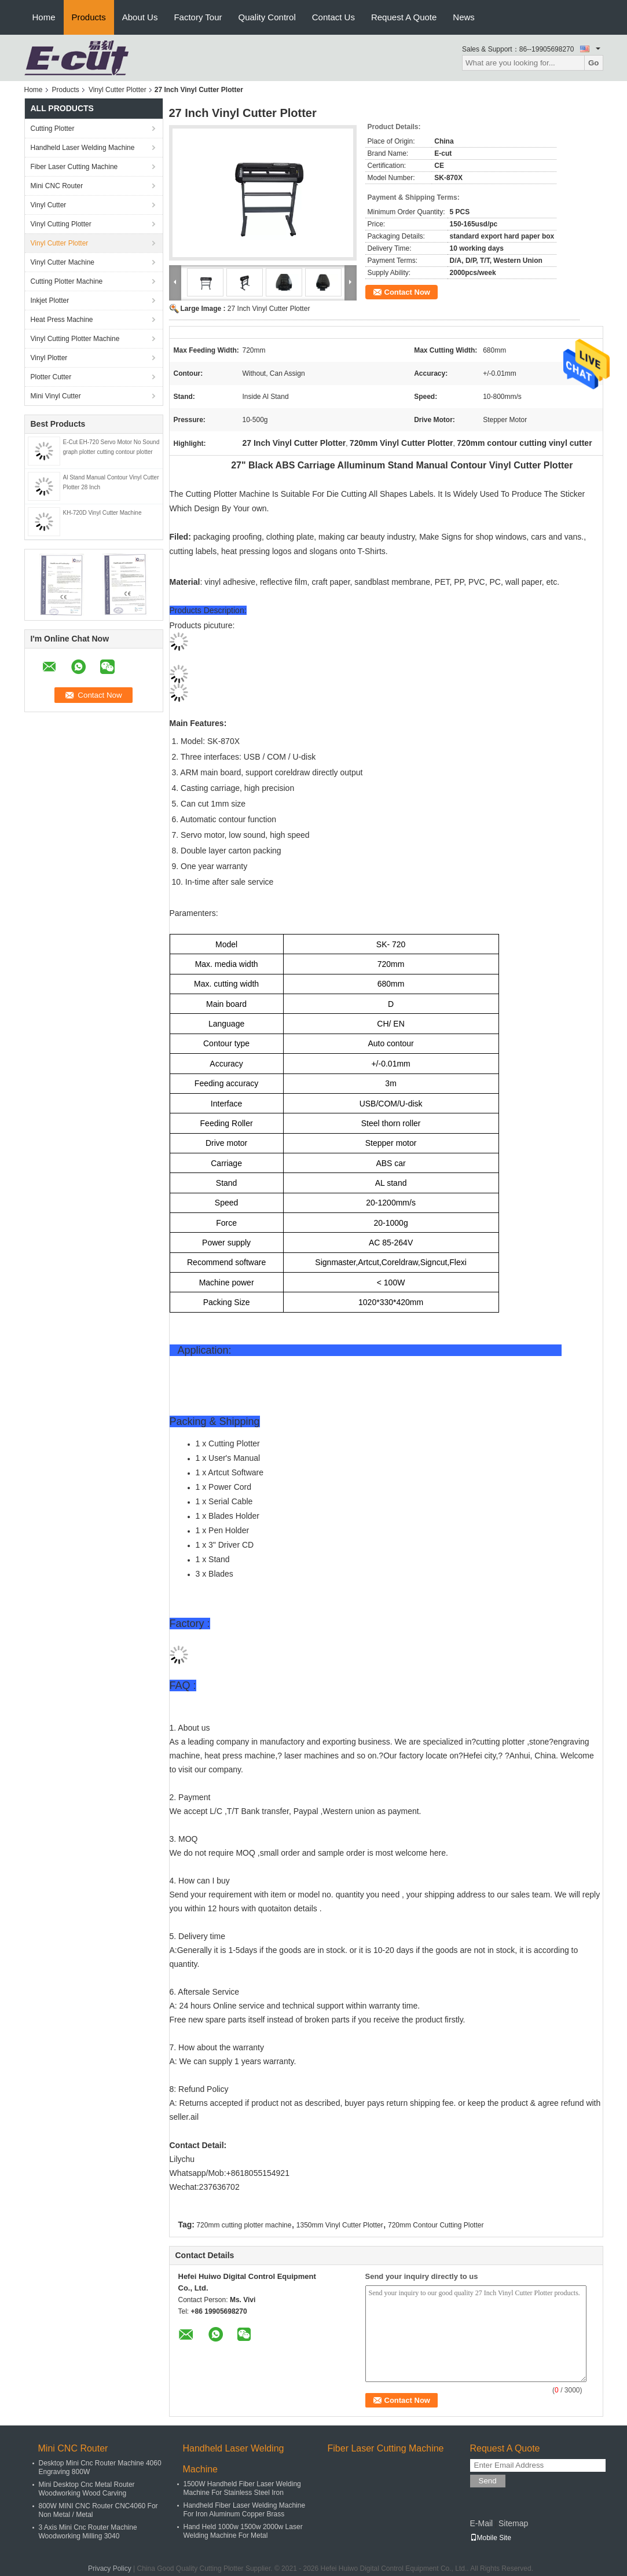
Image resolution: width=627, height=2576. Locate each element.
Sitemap (513, 2523)
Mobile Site (490, 2538)
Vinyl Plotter (49, 358)
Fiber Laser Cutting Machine (74, 167)
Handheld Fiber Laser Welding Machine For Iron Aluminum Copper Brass (245, 2509)
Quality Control (267, 17)
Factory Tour (198, 17)
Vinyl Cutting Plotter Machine (75, 339)
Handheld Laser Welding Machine (83, 148)
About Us (140, 17)
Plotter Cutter (51, 377)
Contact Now (407, 292)
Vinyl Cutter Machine (63, 262)
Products (89, 17)
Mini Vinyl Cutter (56, 396)
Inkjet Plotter (50, 300)
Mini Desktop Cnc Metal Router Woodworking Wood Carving (87, 2488)
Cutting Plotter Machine (67, 281)
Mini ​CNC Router (57, 186)
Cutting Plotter (53, 128)
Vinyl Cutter (49, 205)
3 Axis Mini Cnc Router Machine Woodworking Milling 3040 (88, 2531)
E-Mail (481, 2523)
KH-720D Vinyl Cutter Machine (102, 513)
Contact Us (333, 17)
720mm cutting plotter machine (243, 2225)
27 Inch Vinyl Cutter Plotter (269, 309)
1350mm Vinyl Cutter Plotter (339, 2225)
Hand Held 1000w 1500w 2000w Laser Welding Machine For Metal (243, 2531)
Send (488, 2480)
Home (44, 17)
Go (593, 62)
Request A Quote (404, 17)
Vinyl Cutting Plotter (61, 224)
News (464, 17)
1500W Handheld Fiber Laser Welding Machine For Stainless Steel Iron (242, 2488)
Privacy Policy (109, 2568)
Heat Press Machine (62, 320)
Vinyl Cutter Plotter (117, 90)
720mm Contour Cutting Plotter (435, 2225)
